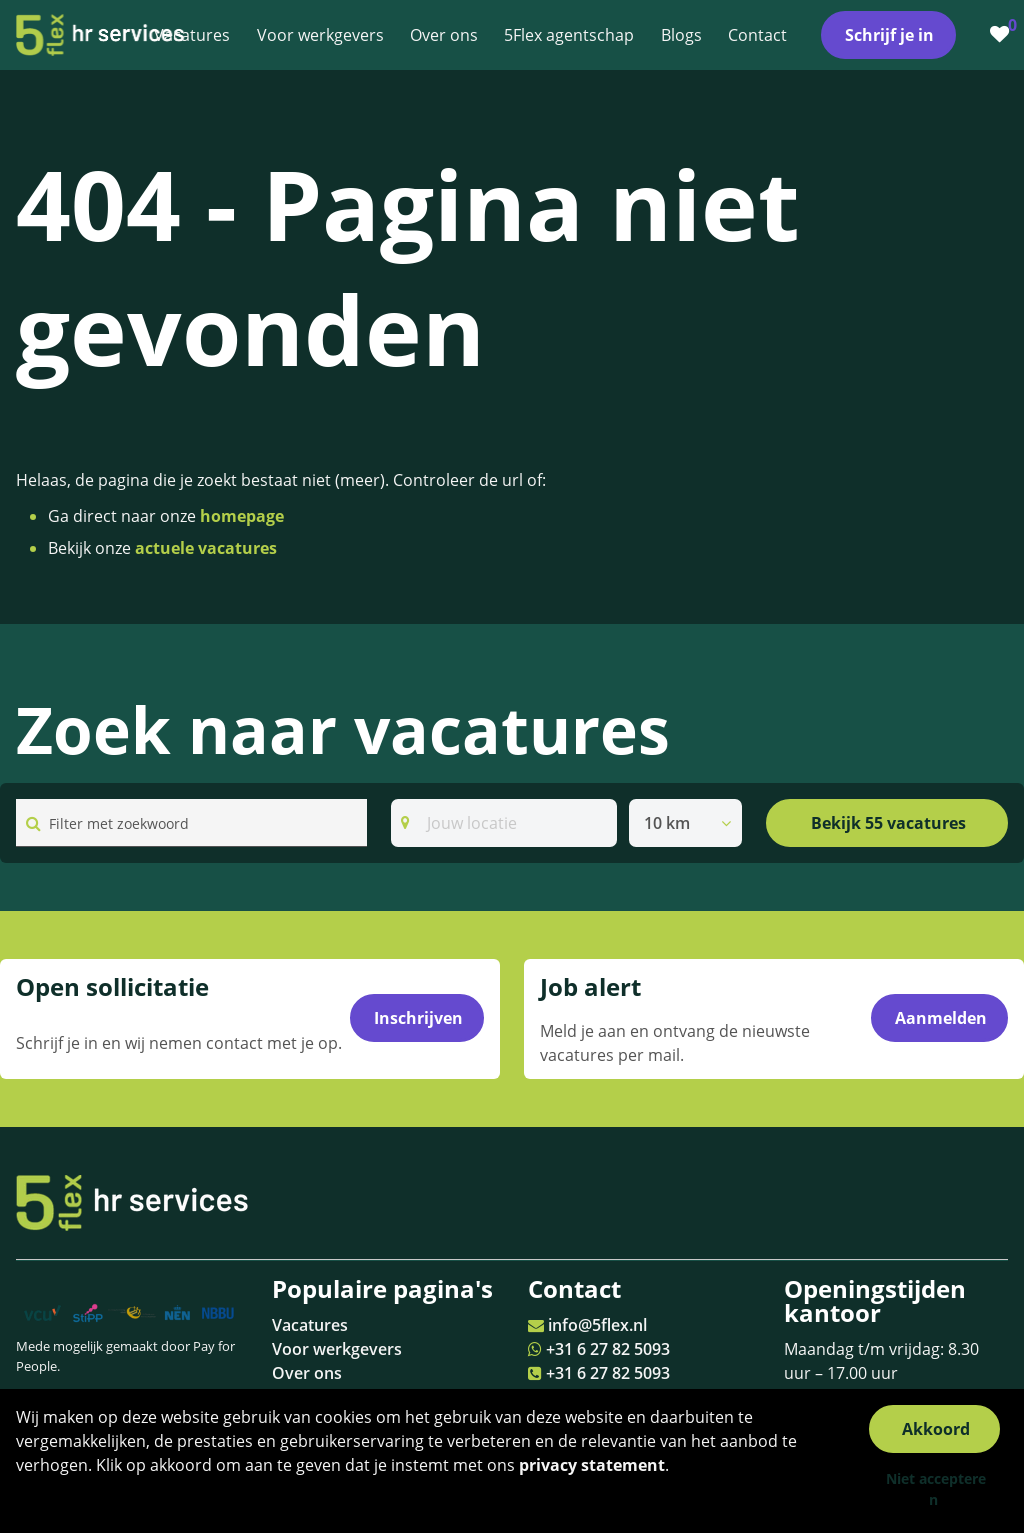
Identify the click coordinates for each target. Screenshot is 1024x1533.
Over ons (307, 1373)
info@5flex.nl (597, 1325)
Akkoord (936, 1429)
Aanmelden (941, 1019)
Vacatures (310, 1325)
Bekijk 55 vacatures (888, 823)
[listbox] (685, 823)
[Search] (504, 823)
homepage (242, 516)
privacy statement (592, 1465)
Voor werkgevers (337, 1349)
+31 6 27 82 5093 (608, 1349)
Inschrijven (418, 1019)
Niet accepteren (936, 1489)
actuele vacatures (206, 548)
